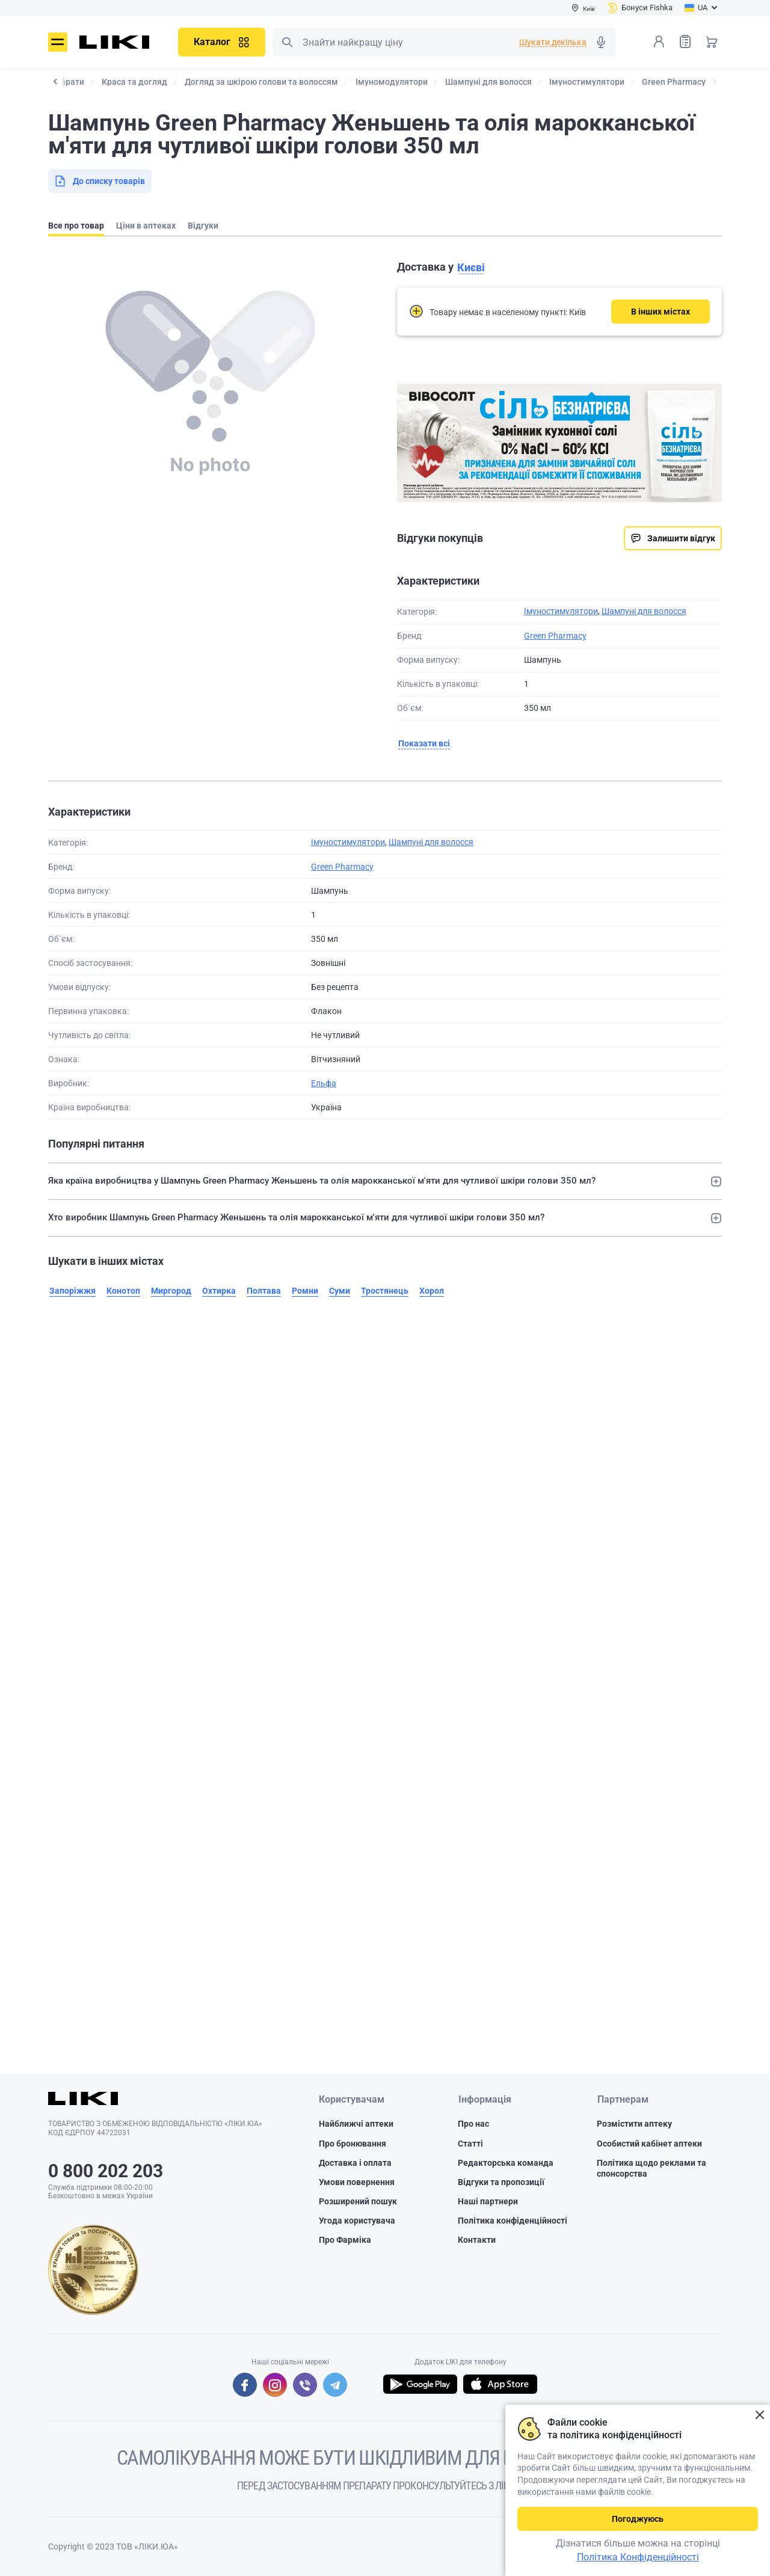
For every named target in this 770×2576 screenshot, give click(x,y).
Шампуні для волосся (644, 611)
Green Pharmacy (555, 636)
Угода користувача (357, 2221)
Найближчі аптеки (356, 2124)
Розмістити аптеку (634, 2124)
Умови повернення (357, 2182)
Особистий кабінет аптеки (649, 2143)
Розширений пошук (358, 2201)
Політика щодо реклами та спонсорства (651, 2168)
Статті (470, 2143)
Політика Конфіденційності (638, 2557)
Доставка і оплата (355, 2163)
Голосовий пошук (601, 42)
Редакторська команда (505, 2163)
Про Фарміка (345, 2240)
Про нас (473, 2124)
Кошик (711, 41)
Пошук (287, 42)
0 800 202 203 (105, 2170)
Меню (57, 42)
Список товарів (685, 41)
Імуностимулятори (561, 611)
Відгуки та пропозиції (501, 2182)
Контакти (477, 2240)
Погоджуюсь (638, 2519)
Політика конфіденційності (512, 2221)
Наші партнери (488, 2201)
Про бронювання (352, 2143)
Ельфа (323, 1083)
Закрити (759, 2415)
